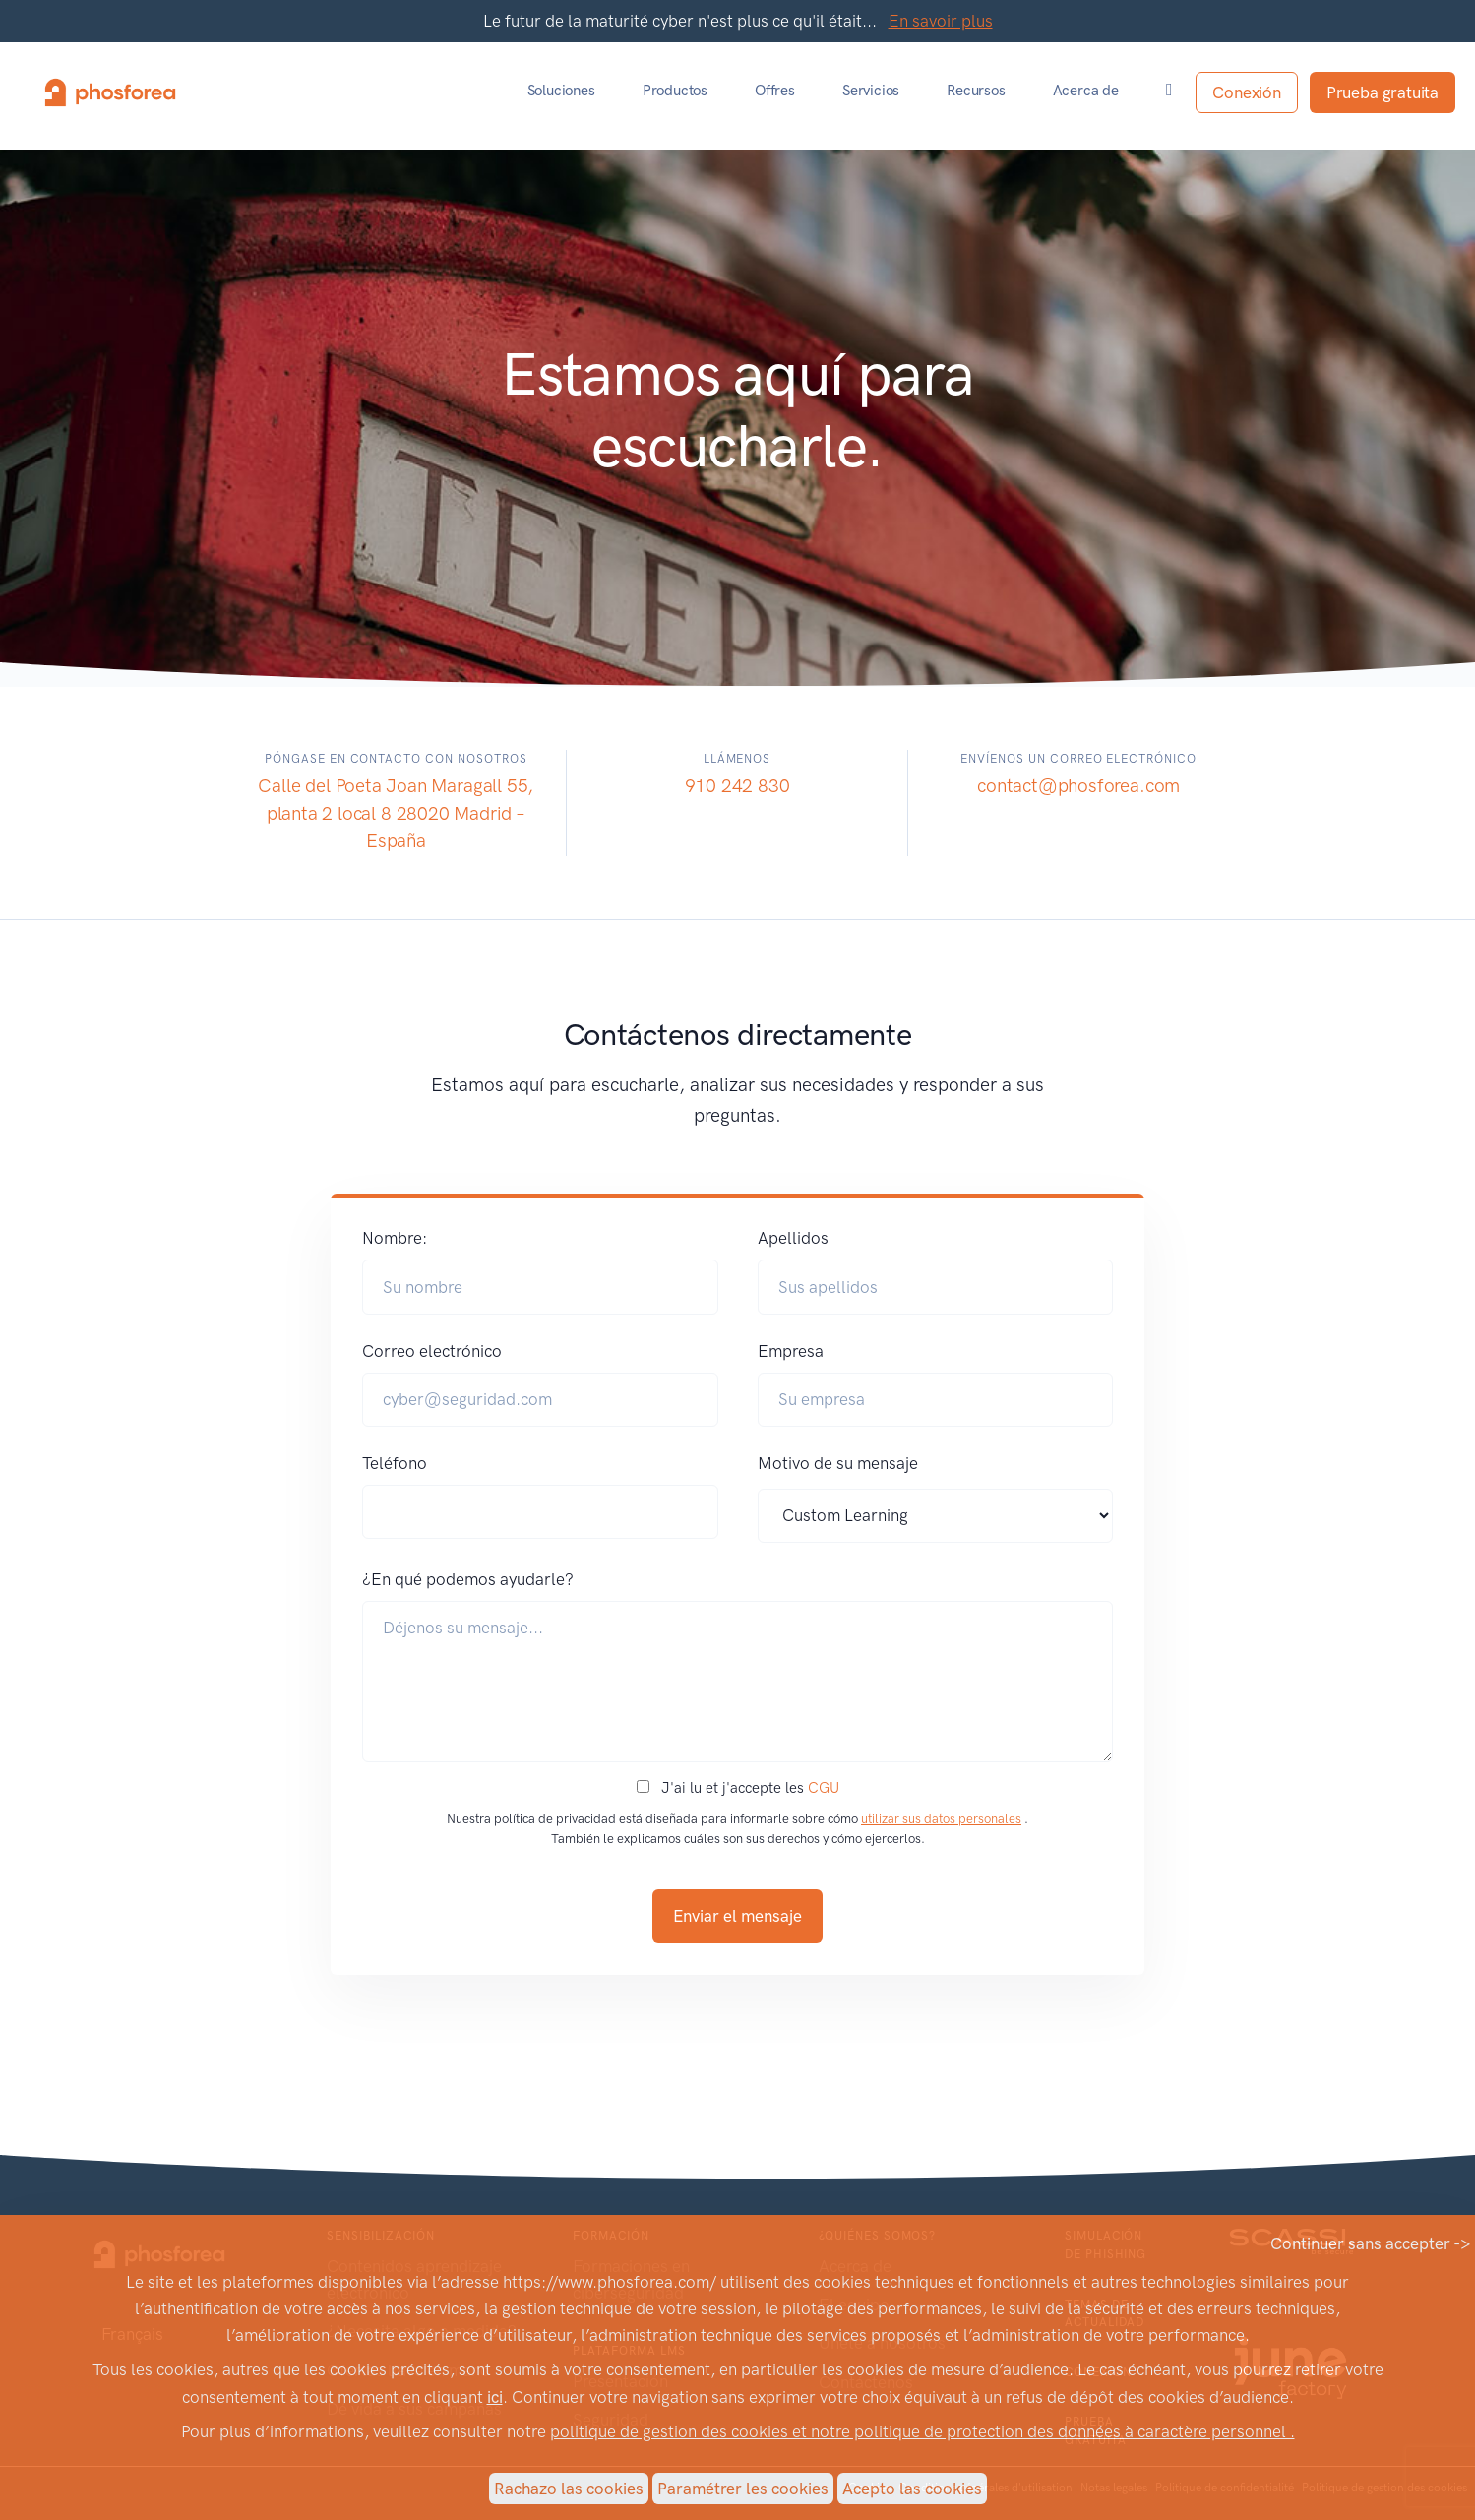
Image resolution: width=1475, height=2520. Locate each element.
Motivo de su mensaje (838, 1463)
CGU (823, 1788)
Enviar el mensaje (737, 1916)
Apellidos (793, 1238)
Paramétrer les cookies (743, 2488)
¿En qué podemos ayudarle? (468, 1579)
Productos (675, 90)
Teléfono (394, 1463)
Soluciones (561, 90)
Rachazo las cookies (569, 2488)
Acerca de (1086, 90)
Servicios (870, 90)
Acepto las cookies (912, 2488)
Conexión (1246, 92)
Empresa (791, 1351)
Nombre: (394, 1238)
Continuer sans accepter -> (1370, 2243)
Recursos (976, 90)
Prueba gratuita (1382, 92)
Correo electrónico (432, 1351)
